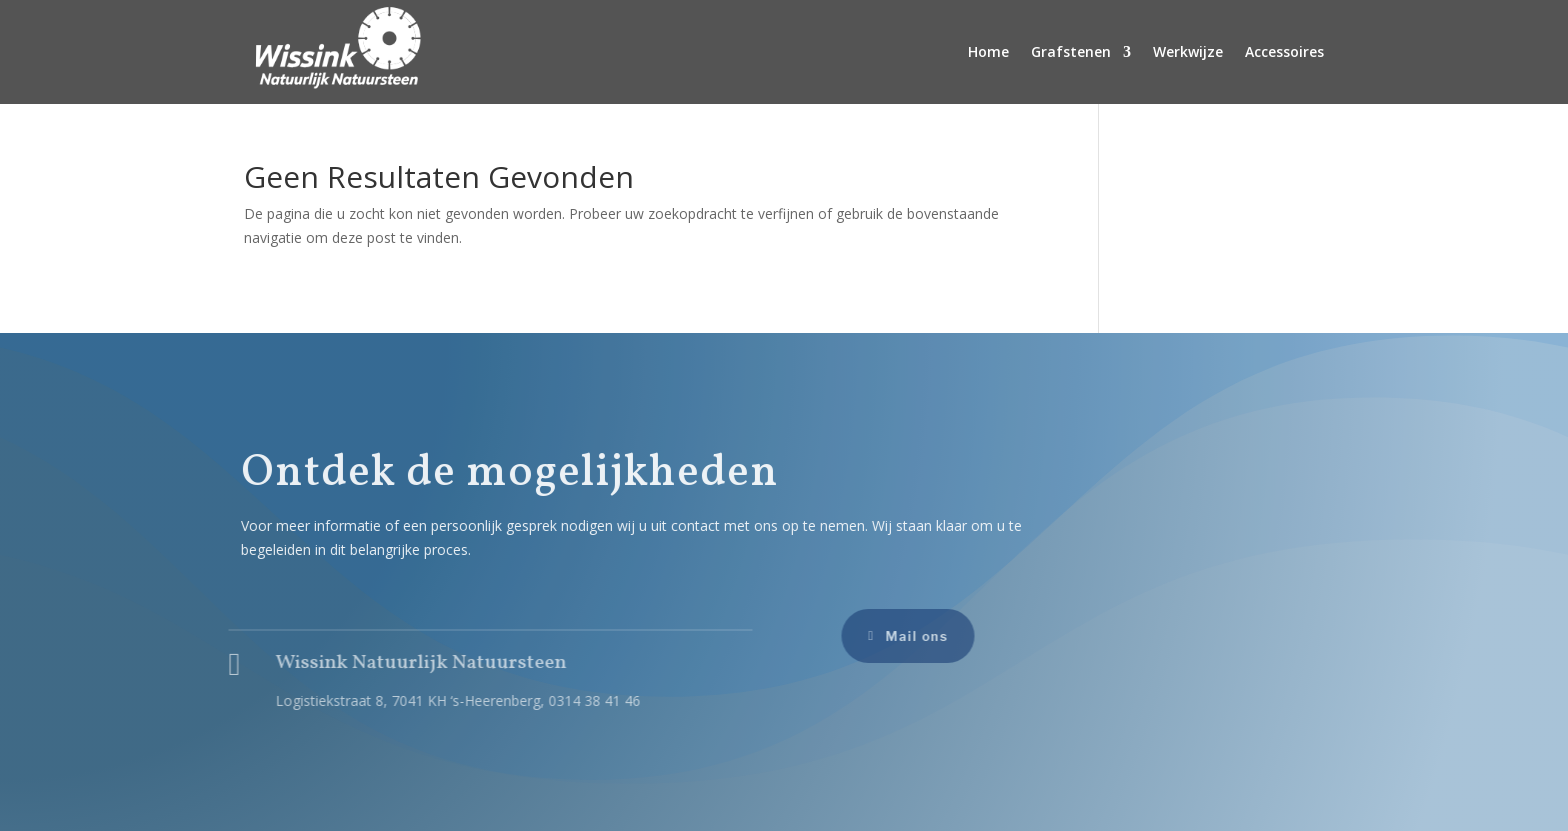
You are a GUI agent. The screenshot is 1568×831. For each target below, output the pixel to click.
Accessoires (1284, 51)
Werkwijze (1188, 51)
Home (988, 51)
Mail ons (907, 636)
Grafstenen (1071, 51)
